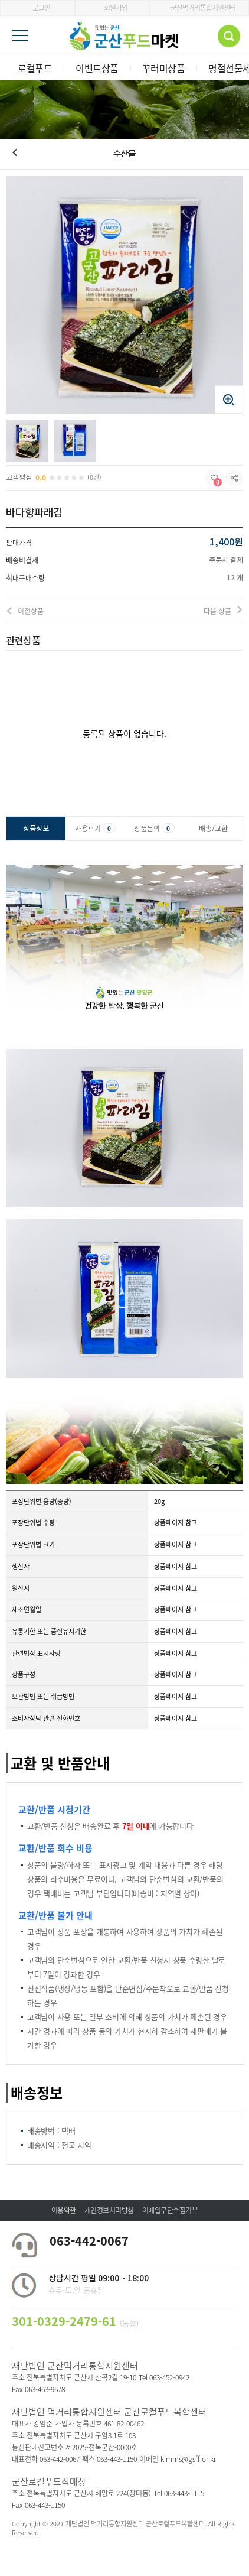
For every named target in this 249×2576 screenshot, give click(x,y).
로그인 (37, 7)
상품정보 (36, 828)
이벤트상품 (97, 68)
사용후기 (95, 828)
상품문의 (154, 828)
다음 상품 (217, 611)
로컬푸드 (35, 68)
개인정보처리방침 (109, 2210)
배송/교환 (213, 828)
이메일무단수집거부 (170, 2210)
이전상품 (31, 611)
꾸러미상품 (163, 68)
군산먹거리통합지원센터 (199, 7)
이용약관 (63, 2210)
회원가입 (111, 7)
